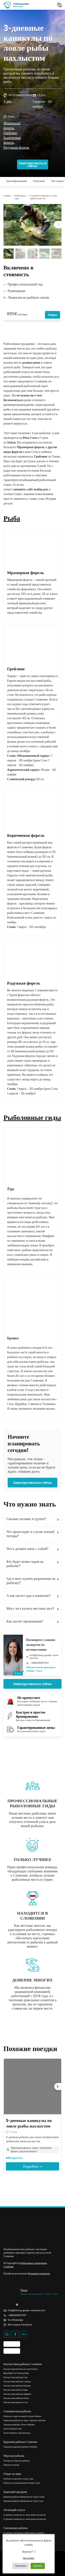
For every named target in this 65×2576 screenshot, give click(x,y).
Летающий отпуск (14, 2510)
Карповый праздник (15, 2492)
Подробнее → (32, 2166)
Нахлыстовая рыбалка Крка (15, 2390)
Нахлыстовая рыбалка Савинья (17, 2381)
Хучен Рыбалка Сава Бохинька (17, 2433)
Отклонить (20, 2565)
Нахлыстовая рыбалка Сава (15, 2377)
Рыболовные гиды (32, 1117)
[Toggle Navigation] (59, 4)
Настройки (28, 2558)
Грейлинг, (10, 133)
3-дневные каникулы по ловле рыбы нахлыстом (24, 2515)
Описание (39, 181)
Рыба (11, 518)
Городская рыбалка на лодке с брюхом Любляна (24, 2420)
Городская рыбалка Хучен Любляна (19, 2424)
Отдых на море (12, 2473)
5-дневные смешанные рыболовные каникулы (23, 2533)
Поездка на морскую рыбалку (16, 2460)
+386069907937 (37, 1662)
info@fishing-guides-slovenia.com (42, 1657)
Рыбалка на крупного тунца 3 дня (18, 2479)
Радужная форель (16, 147)
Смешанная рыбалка (15, 2528)
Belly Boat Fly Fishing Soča (16, 2373)
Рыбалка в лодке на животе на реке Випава (22, 2416)
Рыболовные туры (19, 197)
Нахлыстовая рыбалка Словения (22, 2364)
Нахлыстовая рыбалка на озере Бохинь (20, 2369)
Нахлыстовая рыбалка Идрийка (17, 2394)
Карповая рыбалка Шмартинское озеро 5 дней (23, 2497)
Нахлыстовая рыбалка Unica (16, 2398)
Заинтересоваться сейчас (32, 1482)
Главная (6, 195)
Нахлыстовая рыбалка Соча (15, 2402)
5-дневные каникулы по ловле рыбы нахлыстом (24, 2519)
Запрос (52, 315)
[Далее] (57, 2086)
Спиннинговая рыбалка (17, 2411)
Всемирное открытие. (39, 2273)
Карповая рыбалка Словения (20, 2442)
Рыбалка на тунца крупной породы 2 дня (21, 2483)
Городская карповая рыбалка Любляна (20, 2447)
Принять (37, 2565)
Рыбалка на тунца (11, 2465)
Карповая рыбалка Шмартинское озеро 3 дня (23, 2501)
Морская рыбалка (13, 2455)
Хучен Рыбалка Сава (12, 2429)
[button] (58, 224)
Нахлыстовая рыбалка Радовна (17, 2385)
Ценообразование (16, 181)
